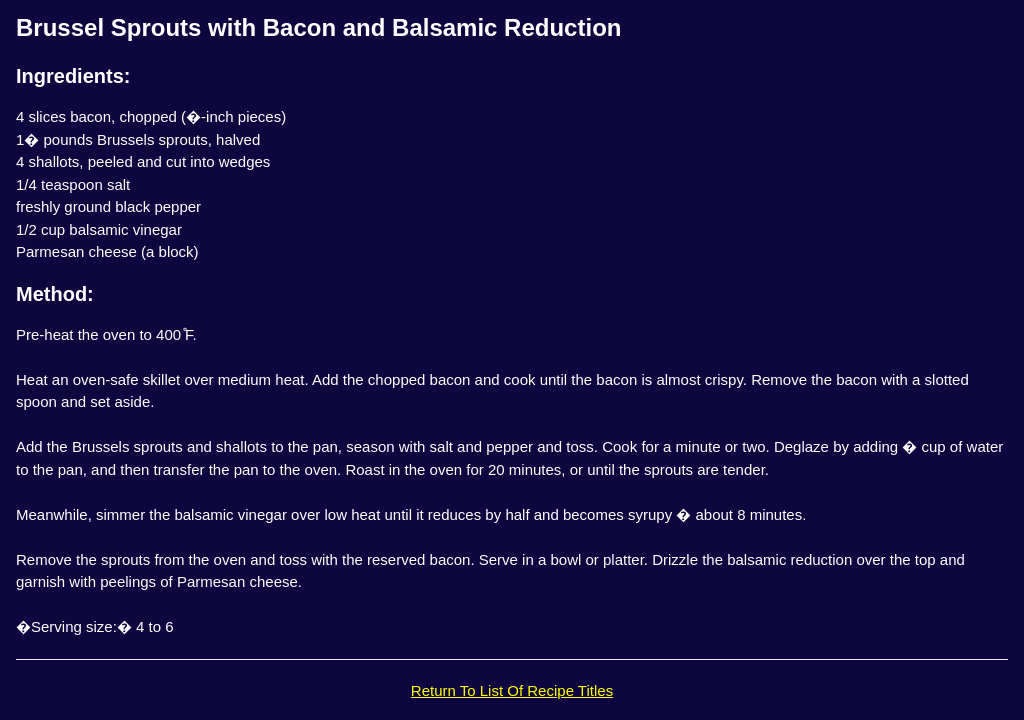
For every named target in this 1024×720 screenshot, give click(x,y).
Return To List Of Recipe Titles (512, 690)
